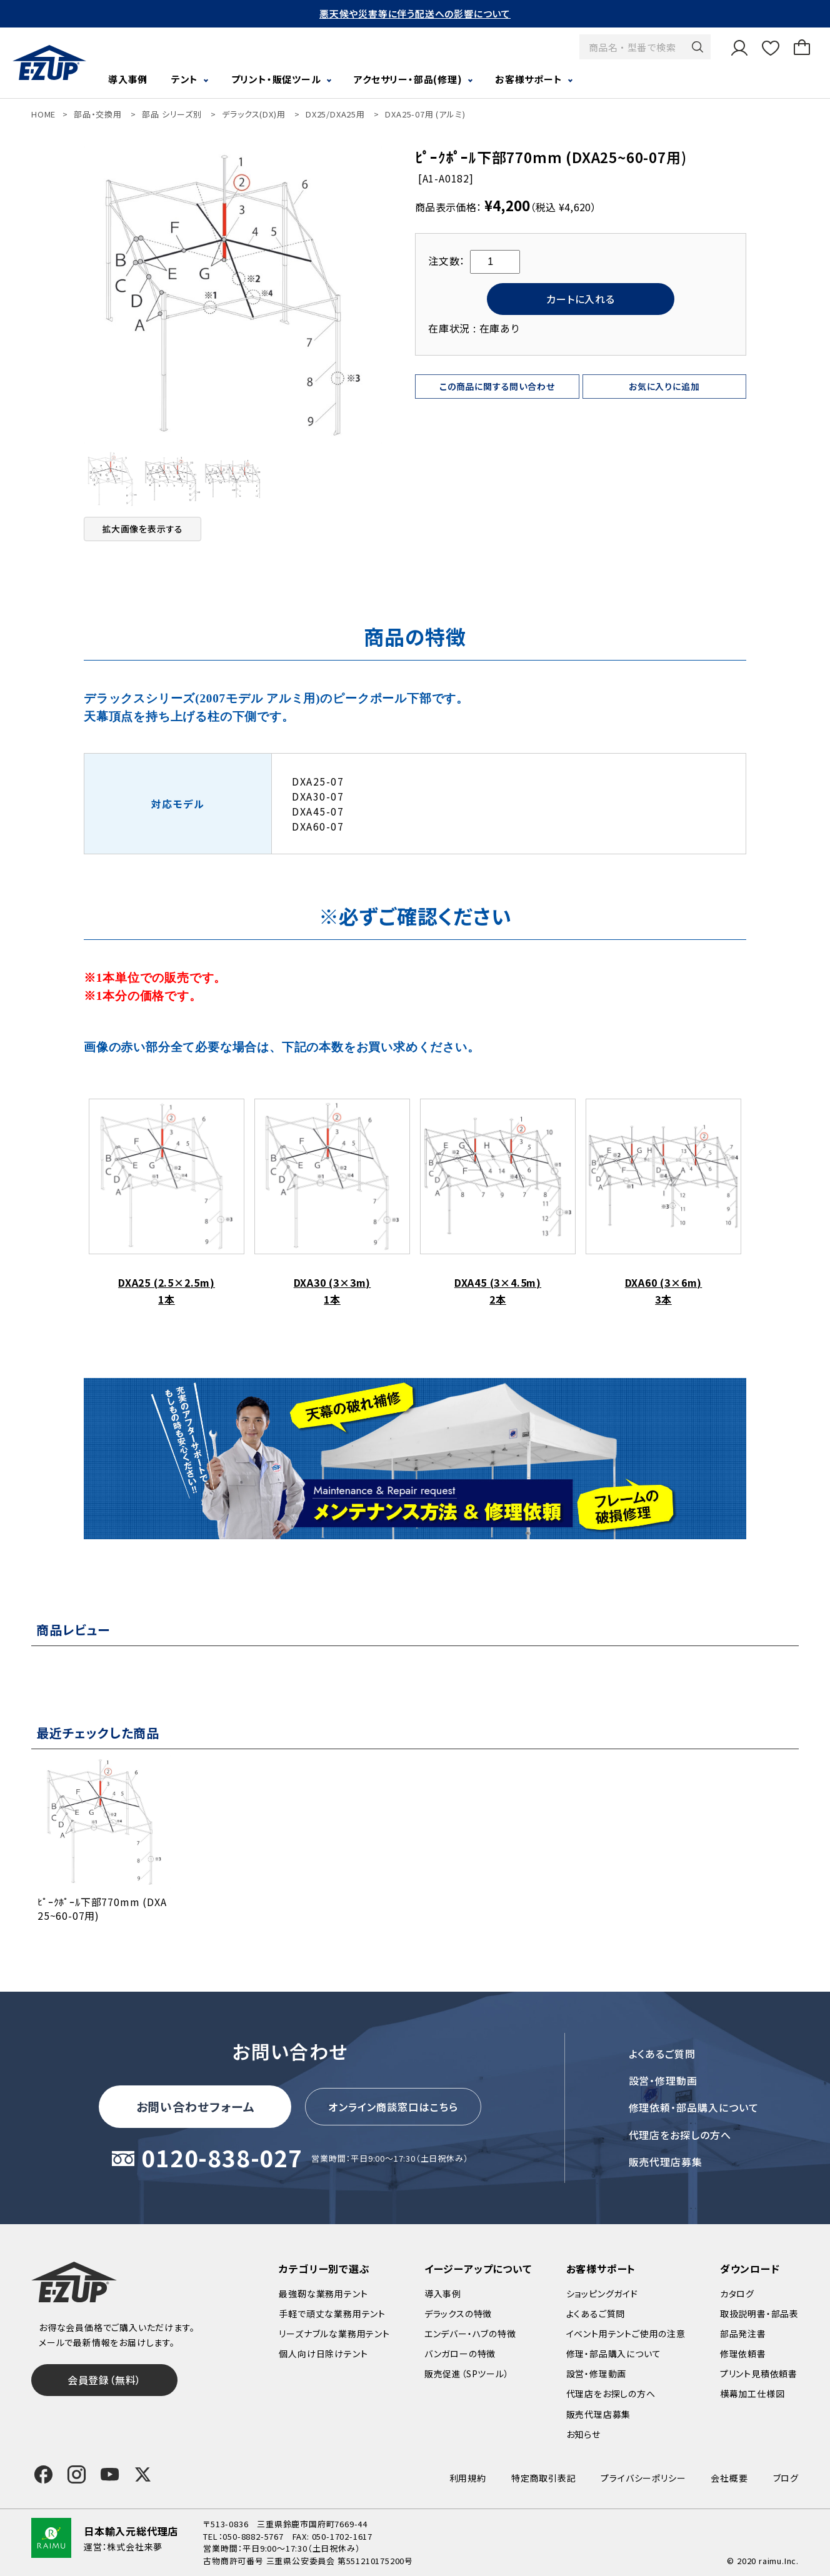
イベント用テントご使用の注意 (626, 2333)
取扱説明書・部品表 (759, 2313)
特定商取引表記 (543, 2478)
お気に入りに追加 (664, 386)
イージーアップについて (478, 2268)
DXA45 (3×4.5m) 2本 (498, 1203)
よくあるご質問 (662, 2053)
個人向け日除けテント (323, 2353)
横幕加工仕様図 (752, 2393)
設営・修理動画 (663, 2080)
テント (184, 79)
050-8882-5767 (252, 2536)
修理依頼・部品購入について (694, 2107)
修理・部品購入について (613, 2353)
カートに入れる (580, 298)
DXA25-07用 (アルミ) (425, 114)
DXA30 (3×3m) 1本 (332, 1203)
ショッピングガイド (602, 2293)
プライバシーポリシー (643, 2478)
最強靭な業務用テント (323, 2293)
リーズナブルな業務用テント (334, 2333)
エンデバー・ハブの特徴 (470, 2333)
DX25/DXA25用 (335, 114)
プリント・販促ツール (276, 79)
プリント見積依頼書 (759, 2373)
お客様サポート (528, 79)
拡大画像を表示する (142, 528)
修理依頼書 (743, 2353)
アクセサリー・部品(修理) (408, 79)
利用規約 (467, 2478)
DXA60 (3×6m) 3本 (663, 1203)
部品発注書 (743, 2333)
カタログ (737, 2293)
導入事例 (128, 79)
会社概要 (729, 2478)
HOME (43, 114)
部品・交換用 (98, 114)
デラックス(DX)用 (253, 114)
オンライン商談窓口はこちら (393, 2106)
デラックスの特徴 (458, 2313)
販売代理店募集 (666, 2161)
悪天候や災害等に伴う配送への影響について (415, 13)
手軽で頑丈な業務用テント (332, 2313)
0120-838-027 (221, 2159)
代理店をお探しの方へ (680, 2134)
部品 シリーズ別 (171, 114)
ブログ (786, 2478)
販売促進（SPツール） (466, 2373)
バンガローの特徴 (460, 2353)
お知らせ (583, 2434)
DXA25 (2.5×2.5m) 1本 (166, 1203)
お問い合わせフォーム (195, 2106)
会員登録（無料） (104, 2379)
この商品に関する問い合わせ (496, 386)
